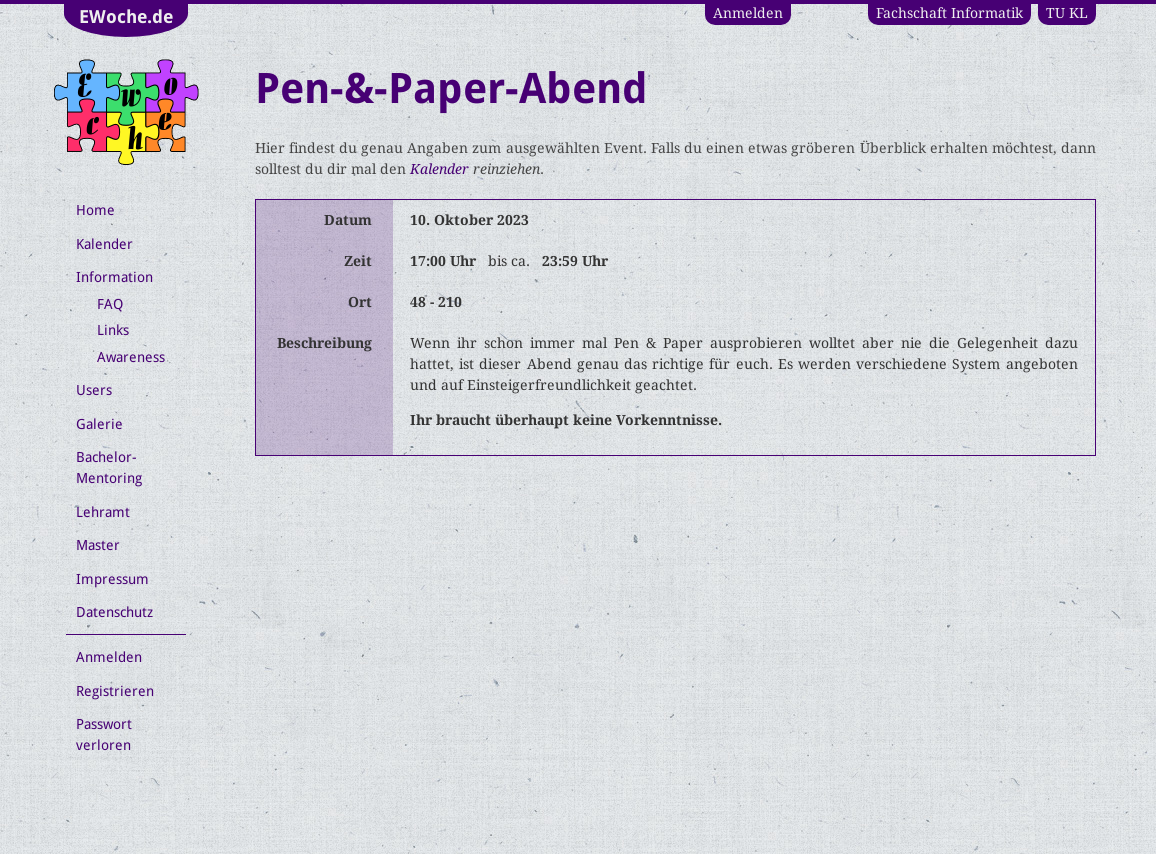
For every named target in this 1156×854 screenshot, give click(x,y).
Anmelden (748, 13)
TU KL (1067, 13)
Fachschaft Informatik (949, 13)
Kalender (439, 169)
